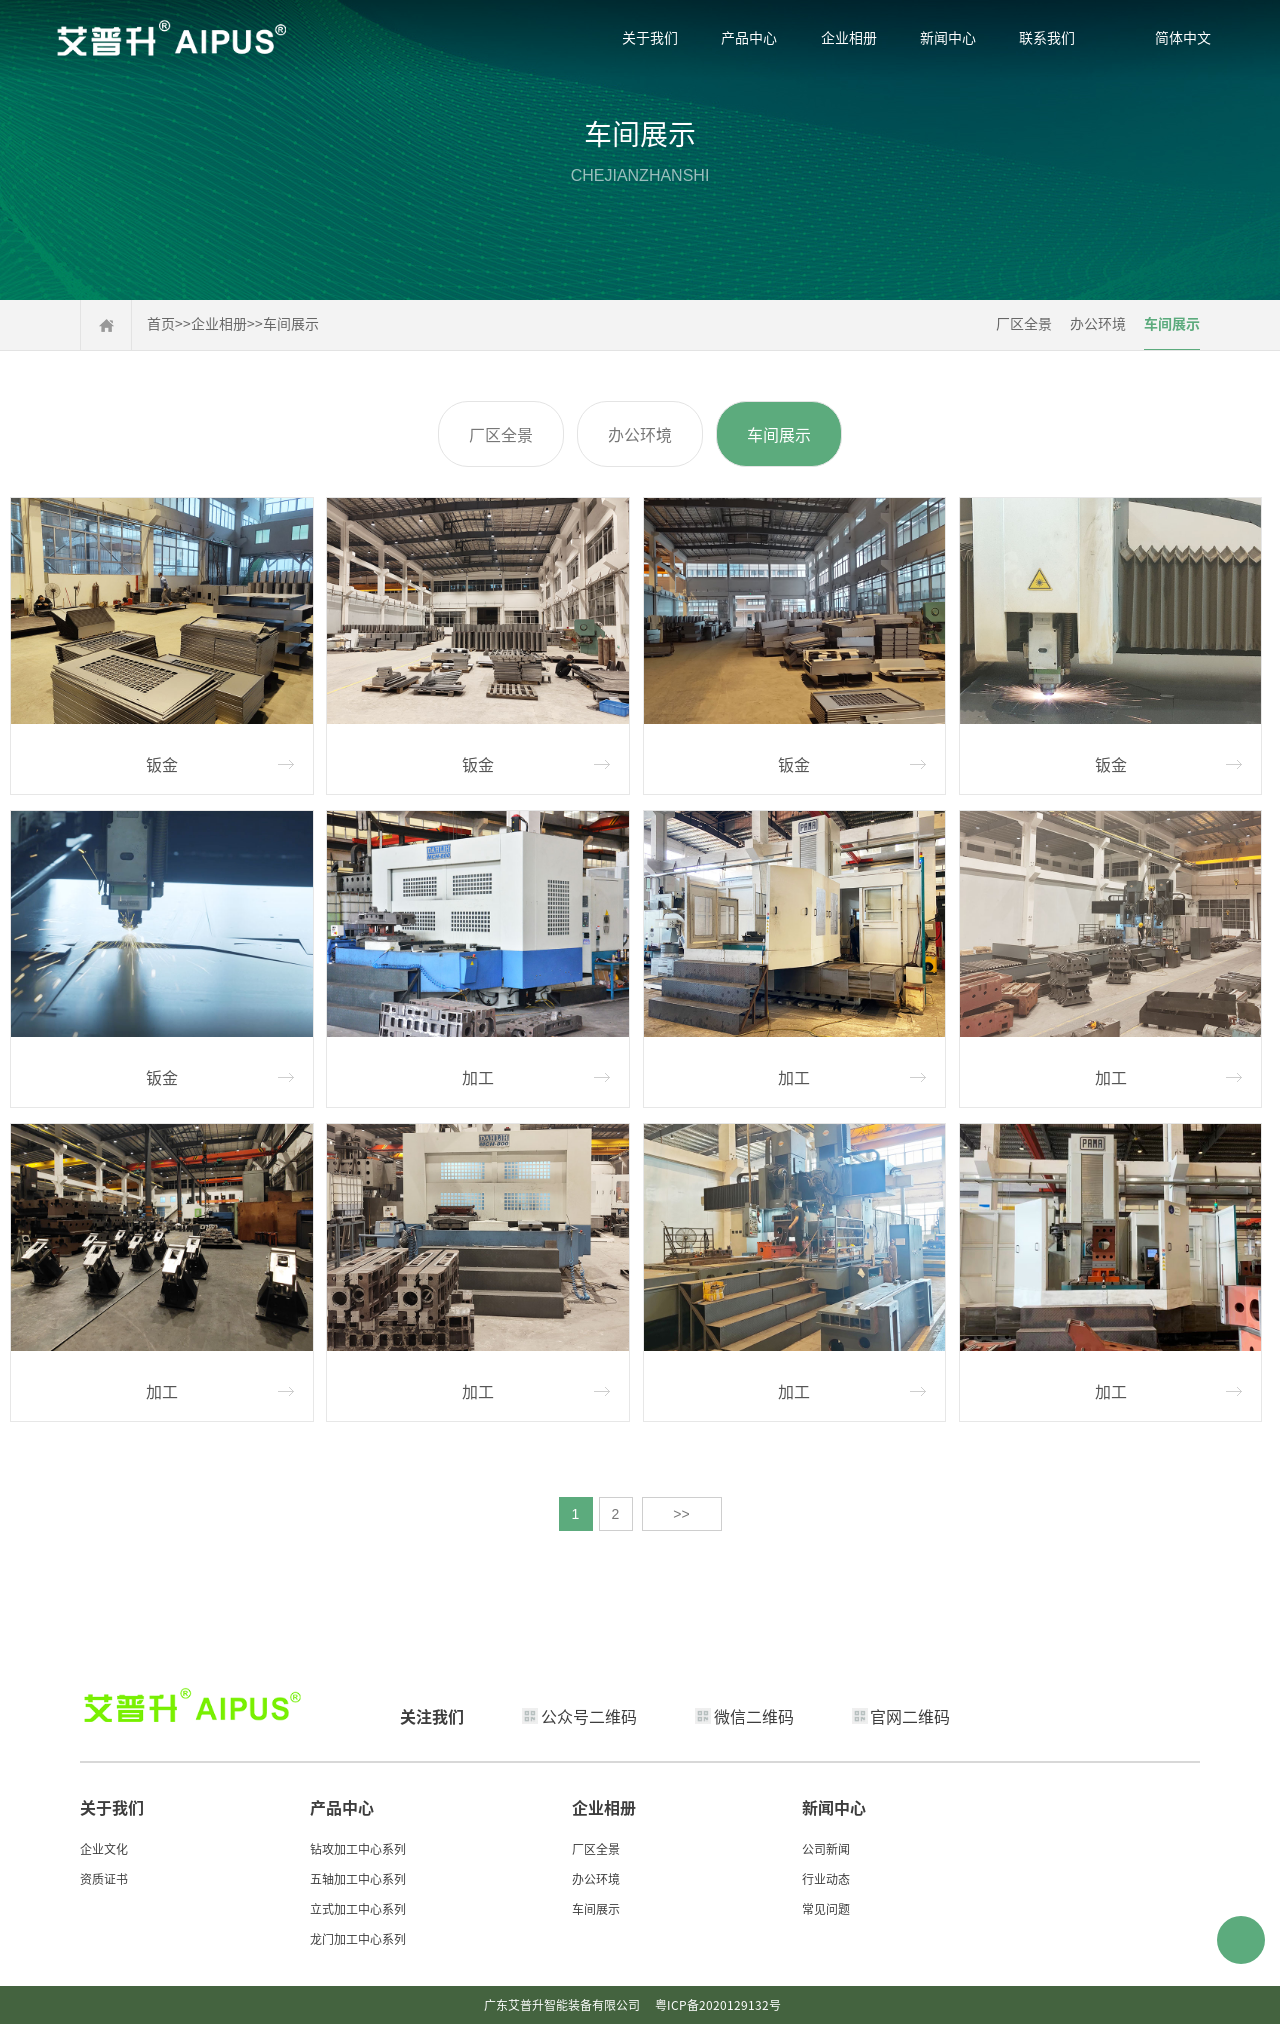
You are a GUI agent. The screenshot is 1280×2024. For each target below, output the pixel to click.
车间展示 (291, 323)
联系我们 (1047, 37)
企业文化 (104, 1848)
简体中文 (1183, 37)
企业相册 (849, 37)
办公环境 (1098, 323)
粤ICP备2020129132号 (718, 2004)
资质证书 (104, 1878)
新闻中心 (948, 37)
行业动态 (826, 1878)
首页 (161, 323)
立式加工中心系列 (358, 1908)
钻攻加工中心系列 (358, 1848)
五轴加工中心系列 (358, 1878)
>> (681, 1514)
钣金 (162, 764)
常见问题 (826, 1908)
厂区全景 (1024, 323)
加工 (478, 1077)
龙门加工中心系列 (358, 1938)
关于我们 (650, 37)
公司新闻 (826, 1848)
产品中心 (749, 37)
